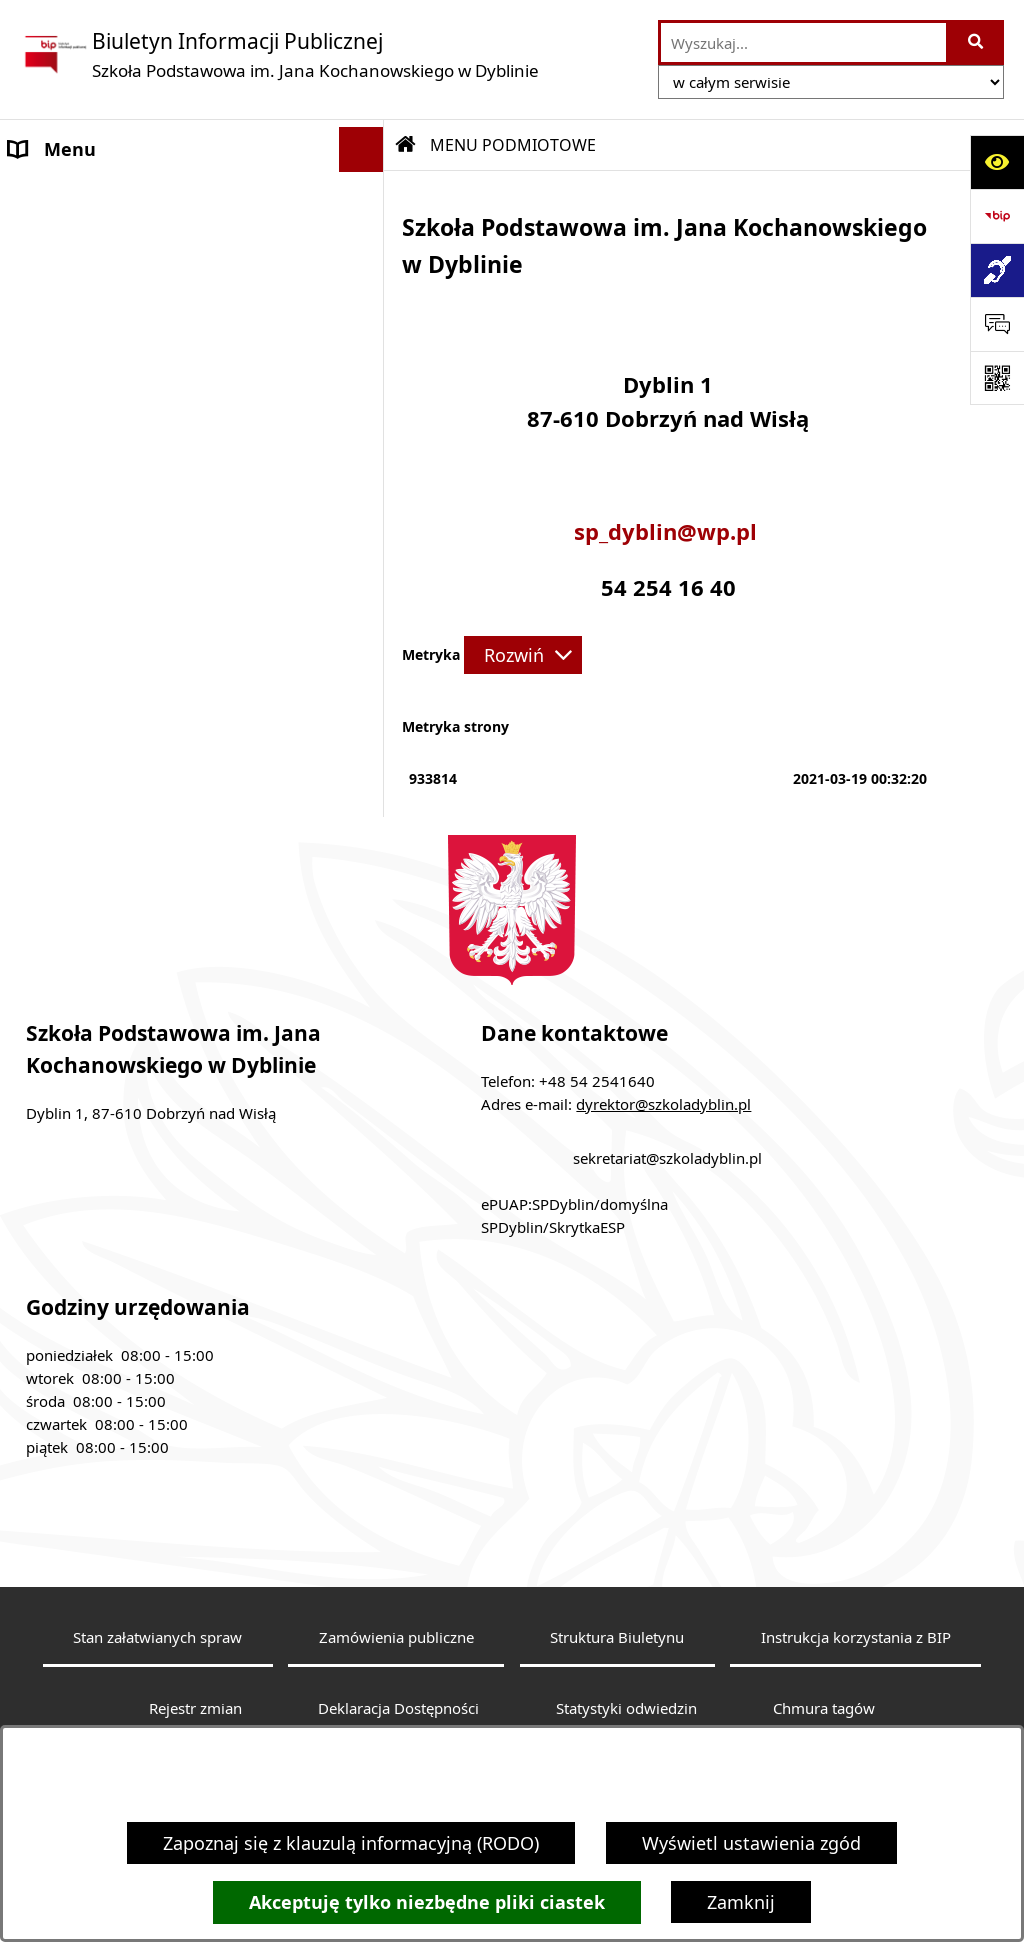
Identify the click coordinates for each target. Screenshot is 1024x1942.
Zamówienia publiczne (396, 1637)
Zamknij (741, 1902)
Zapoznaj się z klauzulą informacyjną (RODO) (351, 1843)
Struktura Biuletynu (617, 1637)
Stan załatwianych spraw (157, 1637)
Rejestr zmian (195, 1708)
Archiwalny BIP (72, 566)
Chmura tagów (824, 1708)
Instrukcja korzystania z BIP (856, 1637)
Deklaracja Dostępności (398, 1708)
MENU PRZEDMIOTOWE (109, 483)
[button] (366, 195)
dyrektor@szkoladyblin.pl (663, 1104)
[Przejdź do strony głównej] (279, 54)
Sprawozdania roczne (98, 701)
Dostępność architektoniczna (132, 656)
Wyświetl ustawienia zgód (751, 1843)
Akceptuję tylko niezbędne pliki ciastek (427, 1902)
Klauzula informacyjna (102, 611)
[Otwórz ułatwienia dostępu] (997, 162)
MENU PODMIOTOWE (100, 194)
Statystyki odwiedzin (626, 1708)
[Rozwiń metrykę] (523, 655)
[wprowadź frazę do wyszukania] (803, 42)
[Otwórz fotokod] (997, 378)
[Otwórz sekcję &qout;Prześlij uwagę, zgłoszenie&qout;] (997, 324)
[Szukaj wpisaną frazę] (976, 42)
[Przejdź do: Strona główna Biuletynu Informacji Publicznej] (406, 145)
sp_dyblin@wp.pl (668, 532)
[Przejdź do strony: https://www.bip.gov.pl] (997, 216)
